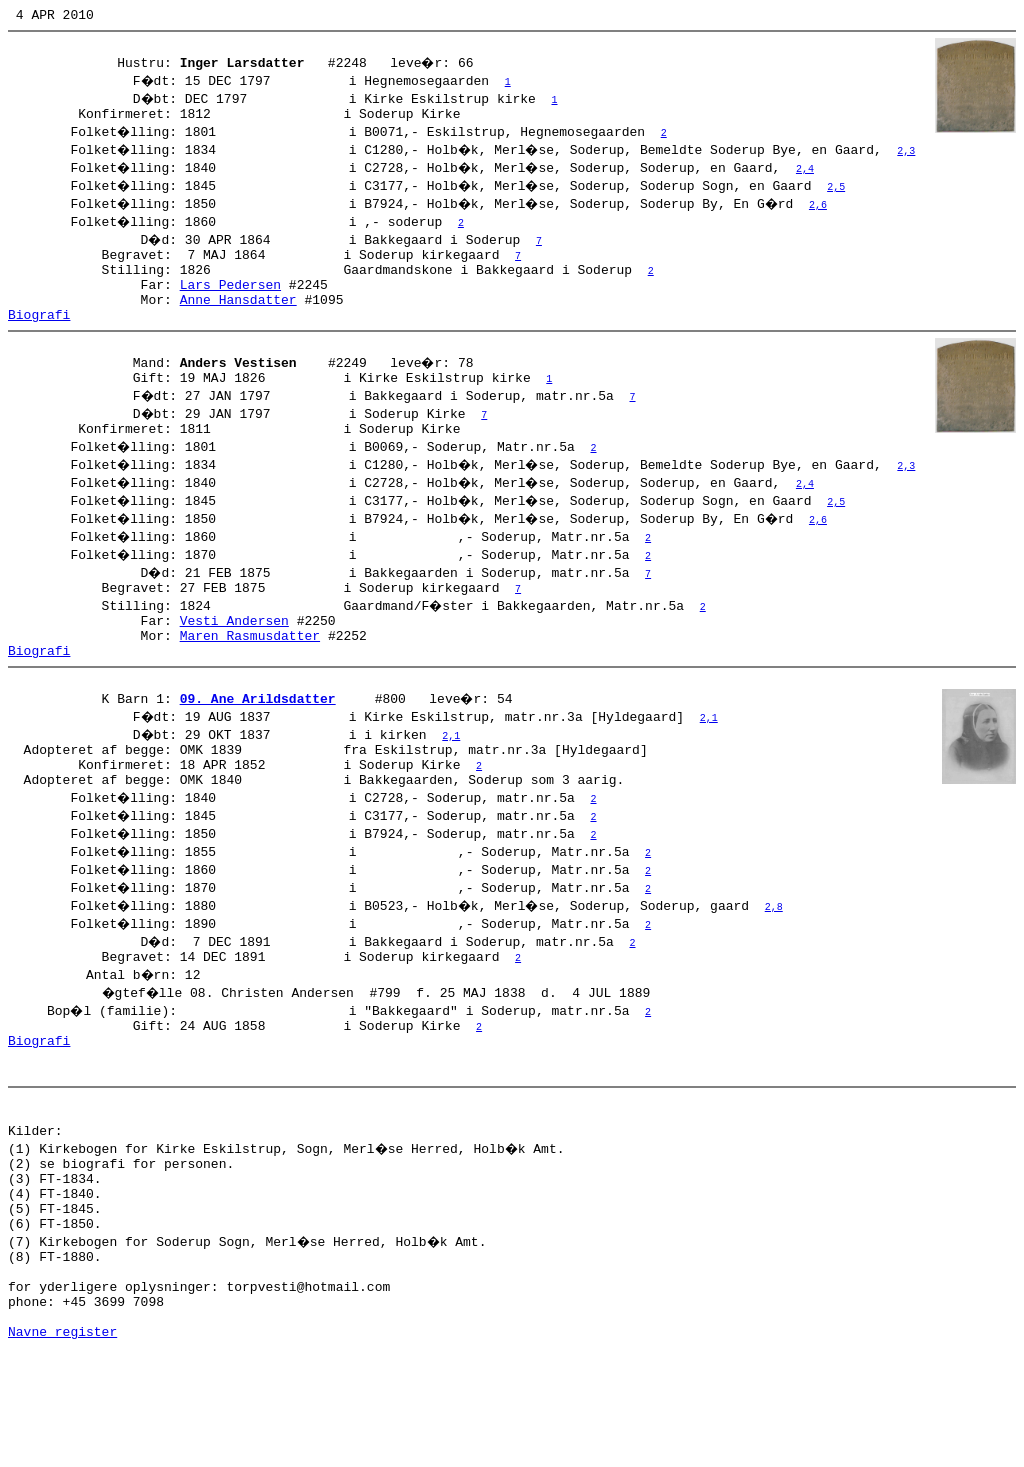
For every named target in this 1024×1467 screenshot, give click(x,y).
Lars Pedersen (230, 302)
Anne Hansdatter (238, 320)
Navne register (62, 1445)
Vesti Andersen (234, 659)
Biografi (39, 338)
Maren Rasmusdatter (250, 677)
